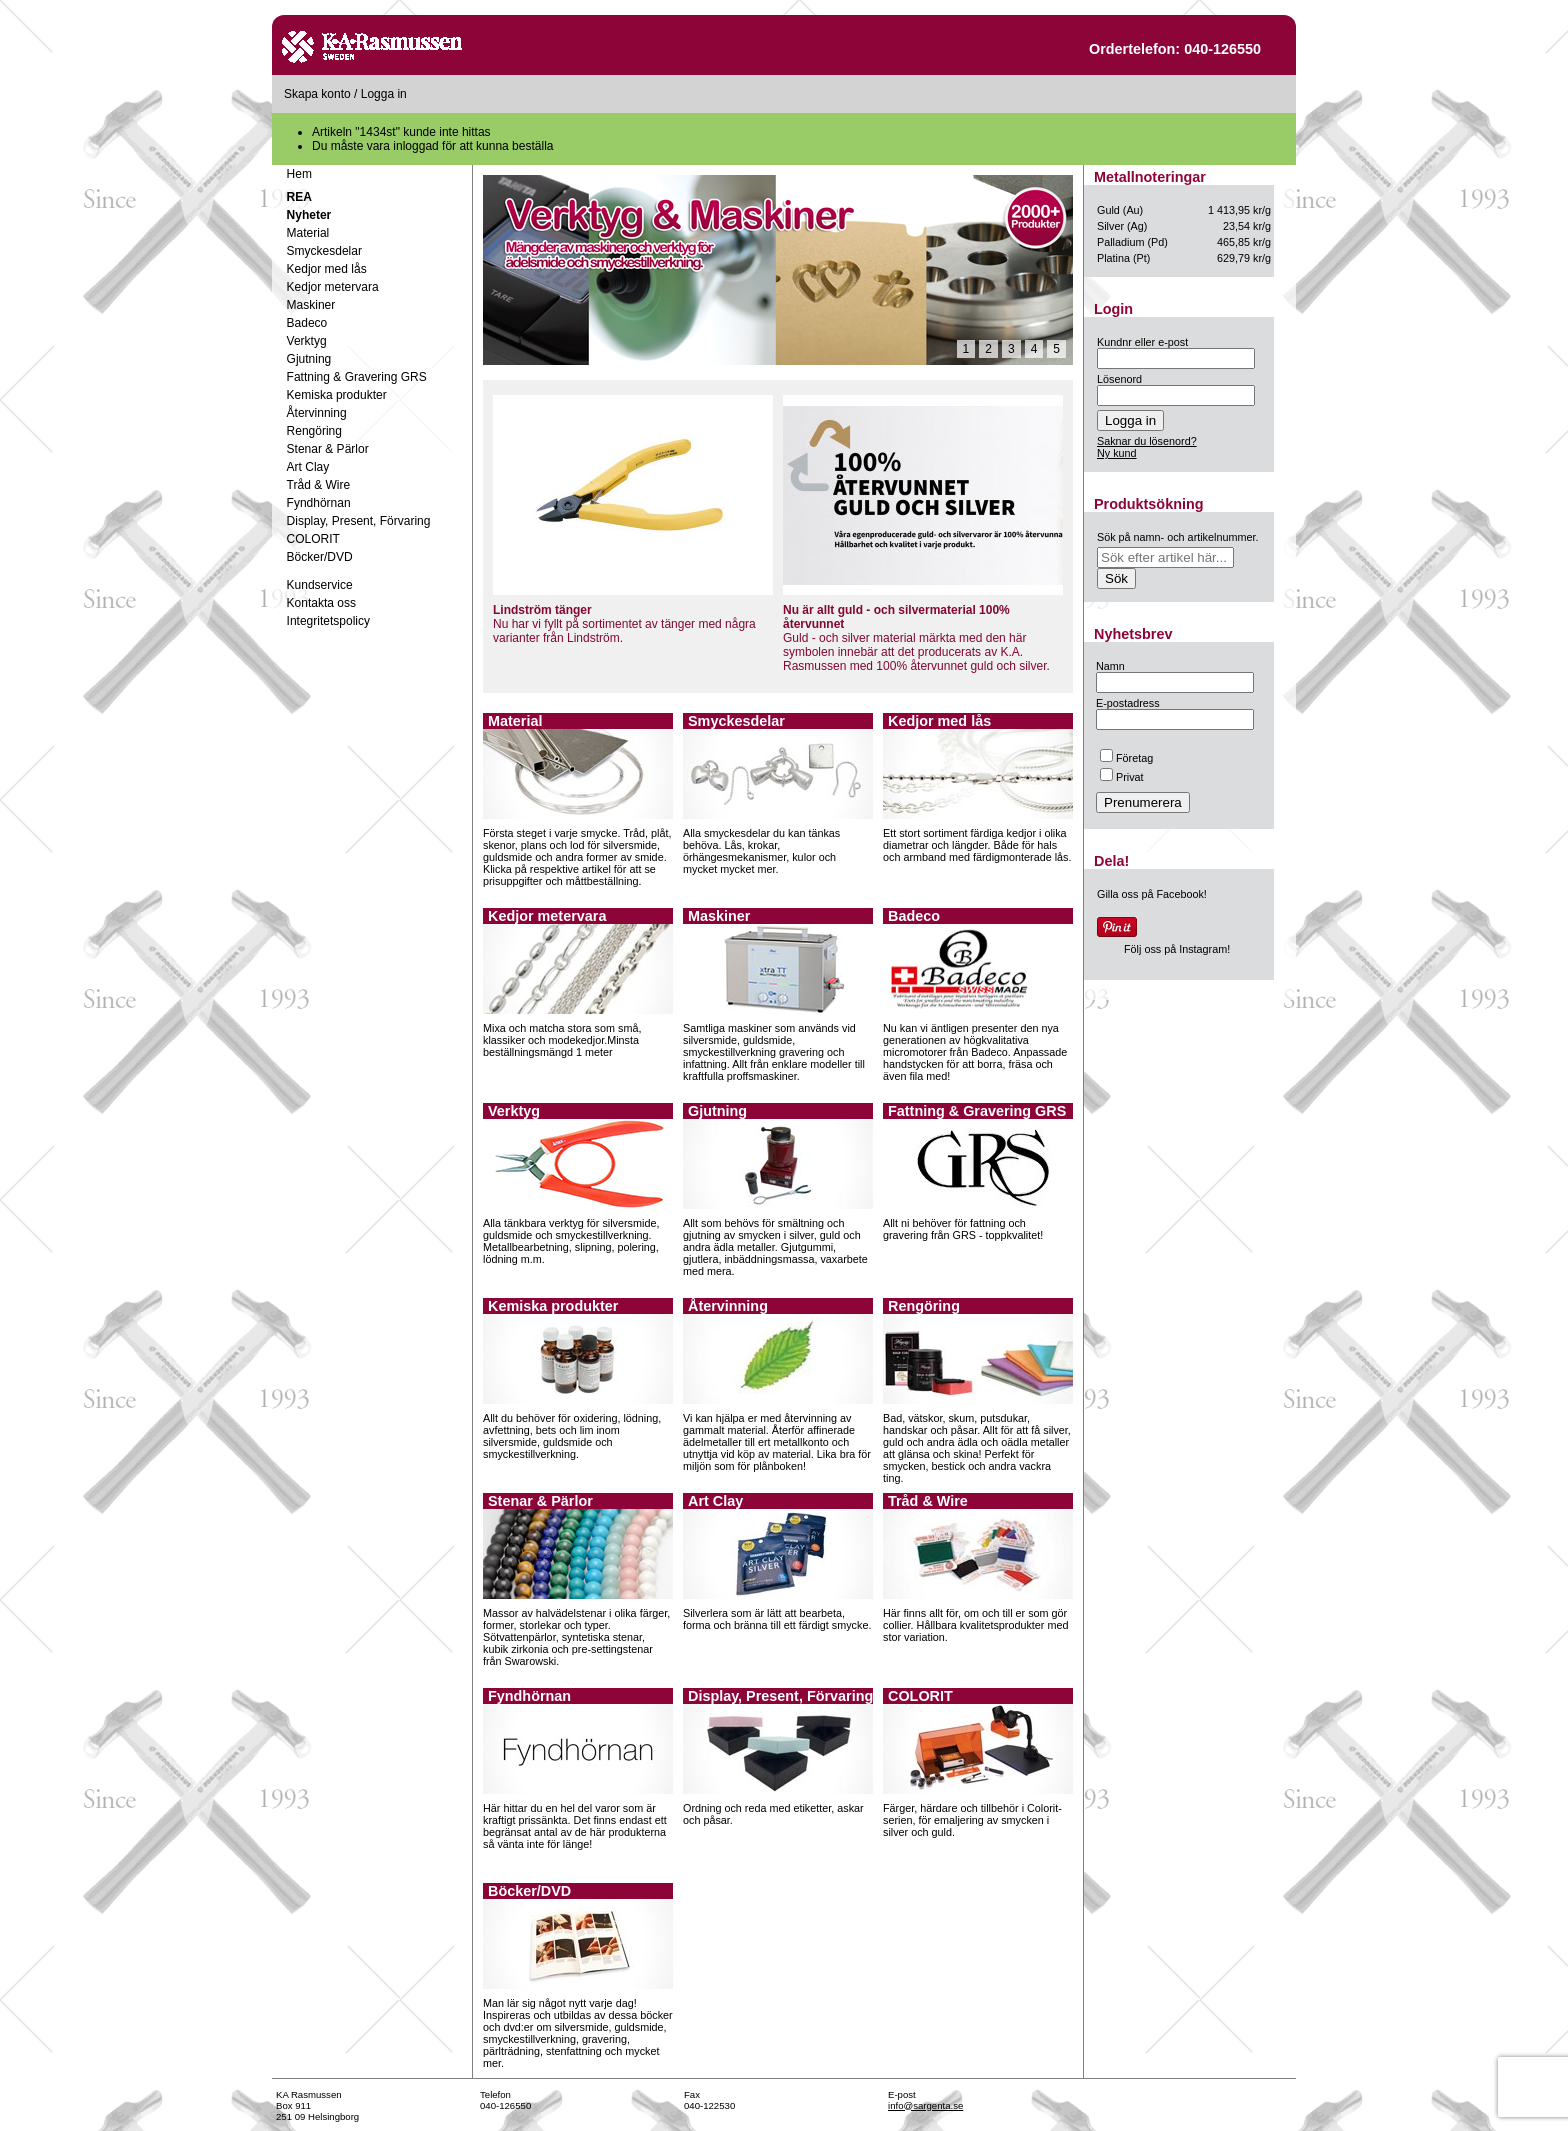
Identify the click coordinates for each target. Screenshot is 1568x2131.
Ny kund (1117, 453)
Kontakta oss (321, 603)
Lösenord (1119, 379)
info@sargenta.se (925, 2105)
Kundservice (320, 585)
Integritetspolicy (328, 621)
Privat (1122, 777)
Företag (1126, 758)
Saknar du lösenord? (1147, 441)
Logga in (384, 94)
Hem (299, 174)
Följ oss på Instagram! (1177, 949)
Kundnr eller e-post (1142, 342)
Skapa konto (317, 94)
